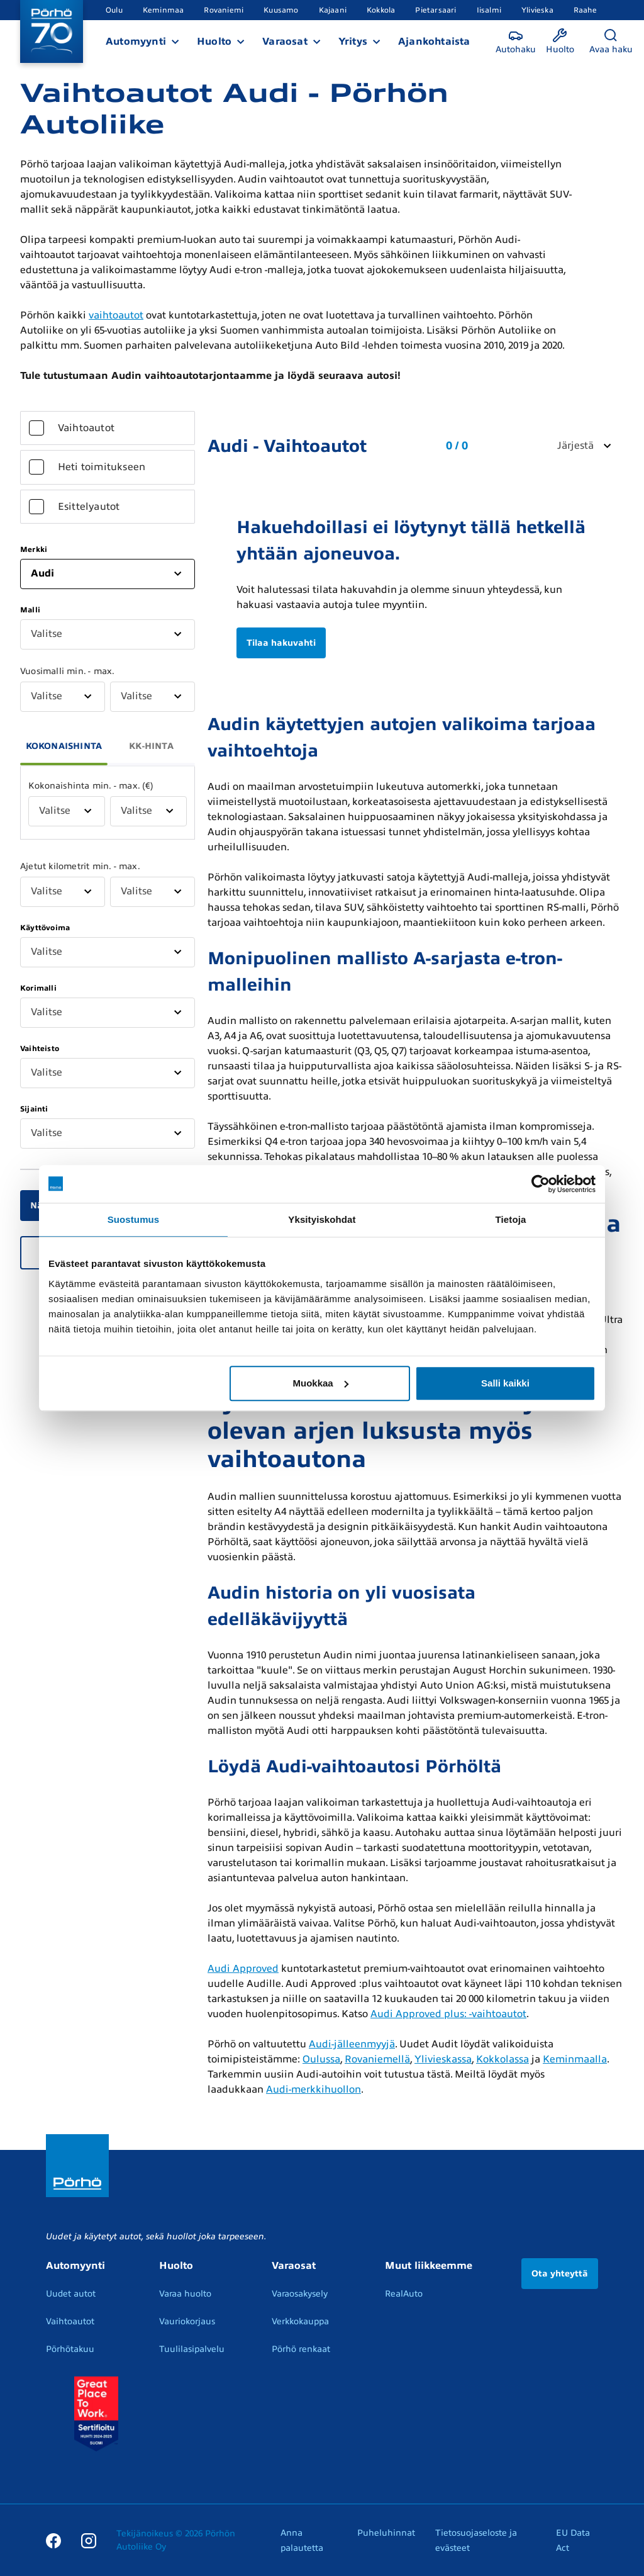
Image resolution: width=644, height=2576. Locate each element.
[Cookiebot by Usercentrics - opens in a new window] (541, 1183)
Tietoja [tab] (511, 1219)
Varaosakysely (300, 2293)
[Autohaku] (516, 42)
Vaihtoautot (70, 2321)
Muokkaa (320, 1383)
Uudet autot (71, 2293)
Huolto (214, 41)
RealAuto (404, 2293)
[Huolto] (560, 42)
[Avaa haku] (611, 42)
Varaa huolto (185, 2293)
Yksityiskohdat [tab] (321, 1219)
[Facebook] (53, 2540)
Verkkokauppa (300, 2321)
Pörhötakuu (70, 2349)
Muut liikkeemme (428, 2265)
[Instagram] (88, 2540)
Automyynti (136, 41)
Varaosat (285, 41)
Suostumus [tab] (134, 1219)
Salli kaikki (505, 1383)
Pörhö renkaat (301, 2349)
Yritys (352, 41)
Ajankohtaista (434, 41)
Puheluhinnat (386, 2533)
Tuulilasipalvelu (192, 2349)
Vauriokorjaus (187, 2321)
